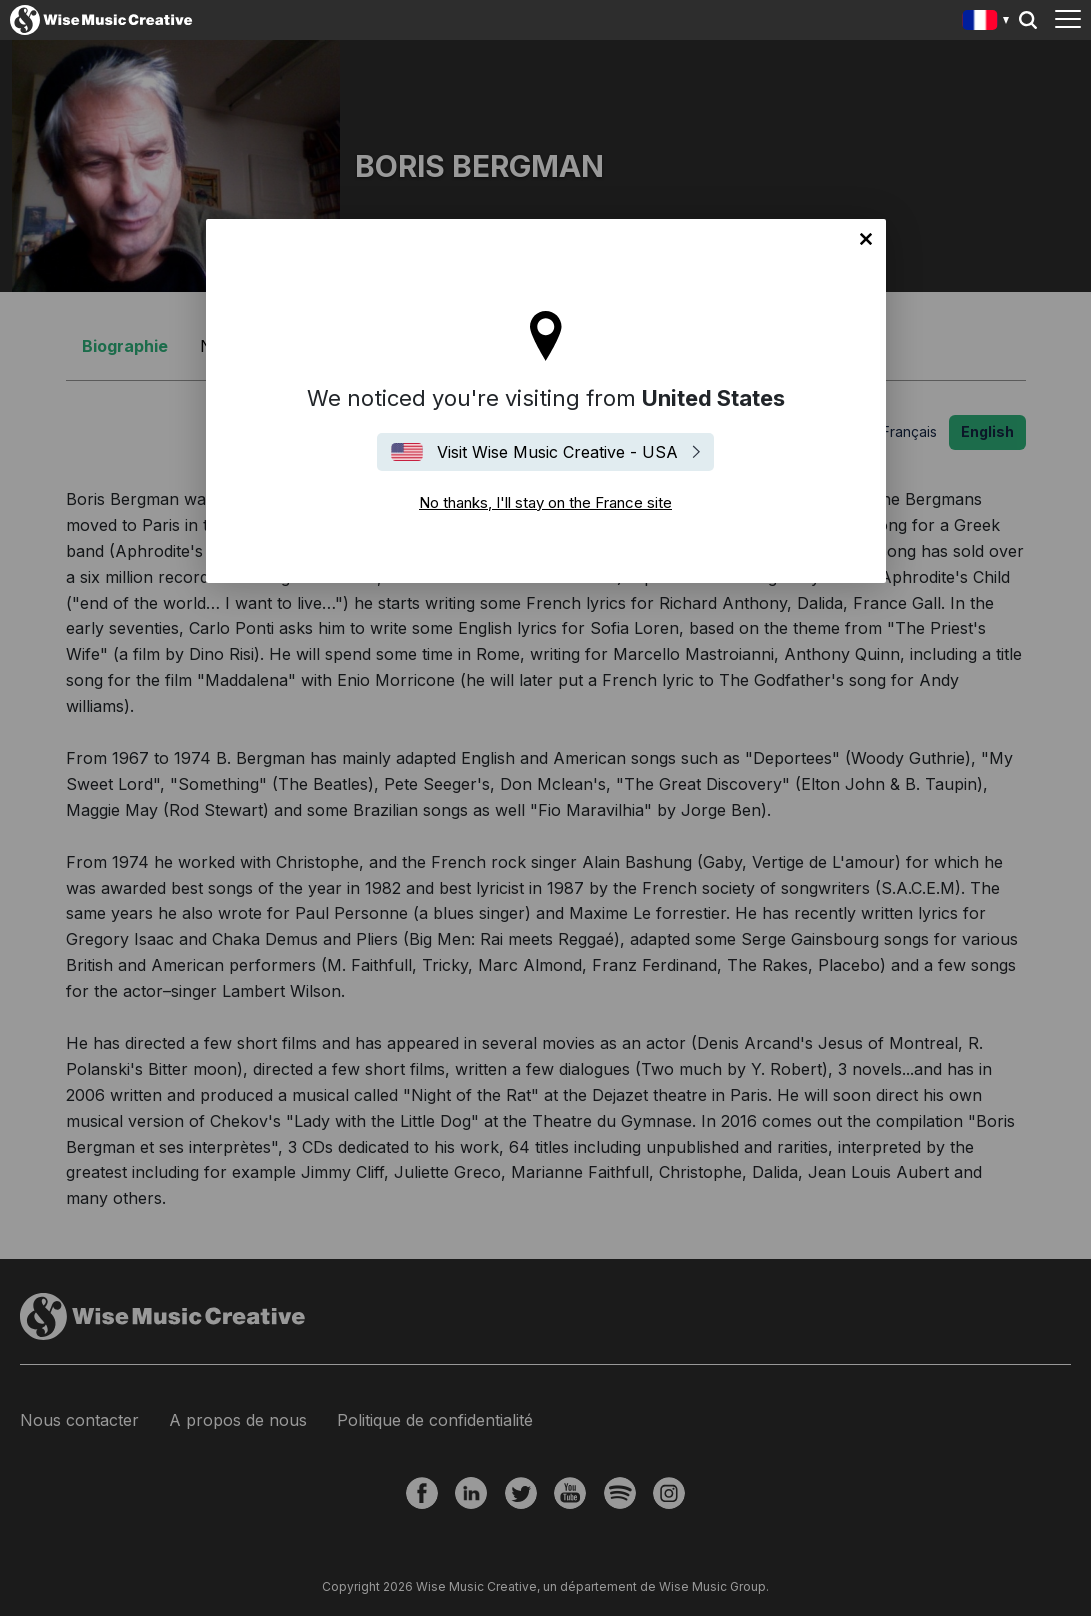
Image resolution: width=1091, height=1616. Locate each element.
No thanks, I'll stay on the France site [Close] (866, 239)
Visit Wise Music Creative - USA (557, 452)
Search (1028, 20)
